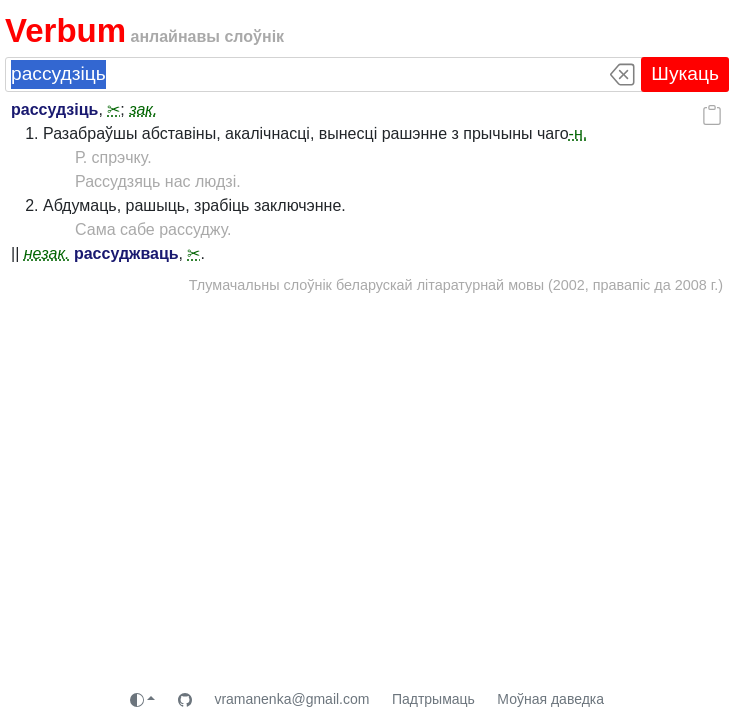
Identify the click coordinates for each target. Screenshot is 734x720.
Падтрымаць (433, 699)
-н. (578, 133)
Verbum (65, 30)
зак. (143, 109)
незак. (47, 253)
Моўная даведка (550, 699)
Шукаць (685, 73)
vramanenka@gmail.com (291, 699)
